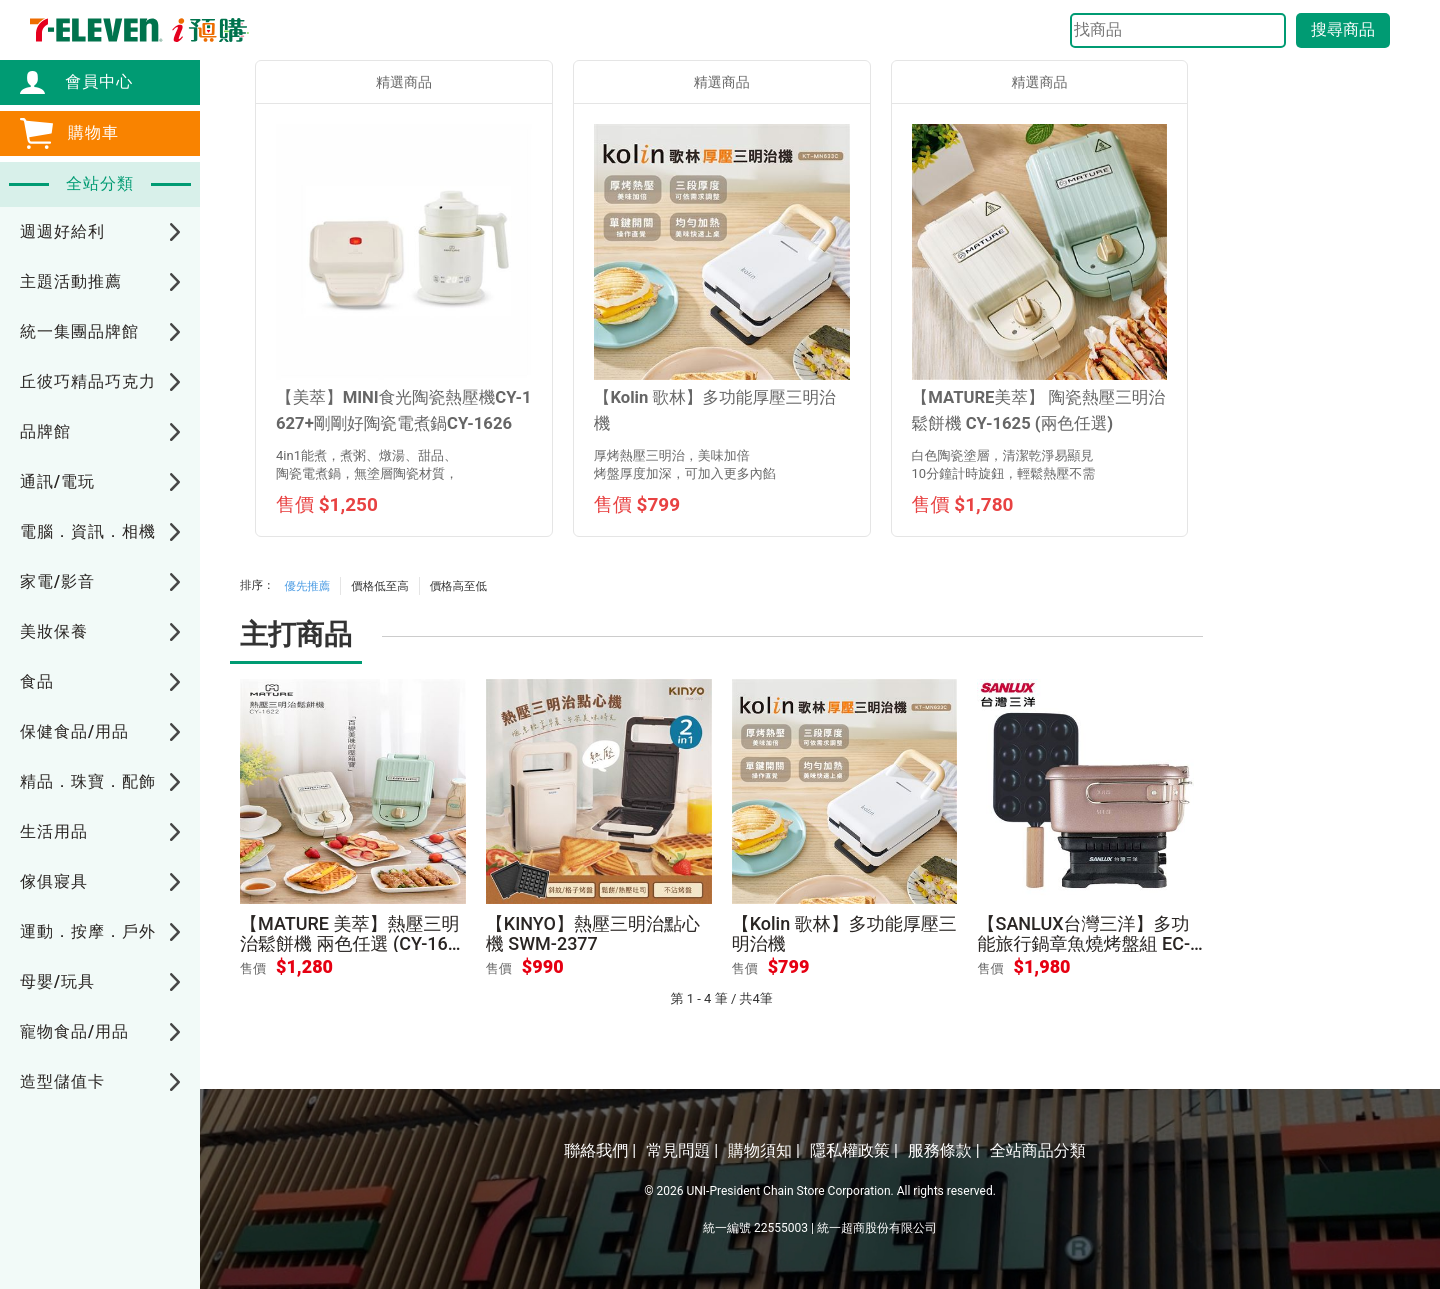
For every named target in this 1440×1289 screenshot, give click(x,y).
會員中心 (89, 81)
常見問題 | (682, 1150)
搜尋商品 (1343, 29)
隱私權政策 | (854, 1150)
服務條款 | (944, 1150)
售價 (253, 968)
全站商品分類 (1038, 1150)
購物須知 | (764, 1150)
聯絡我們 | (600, 1150)
